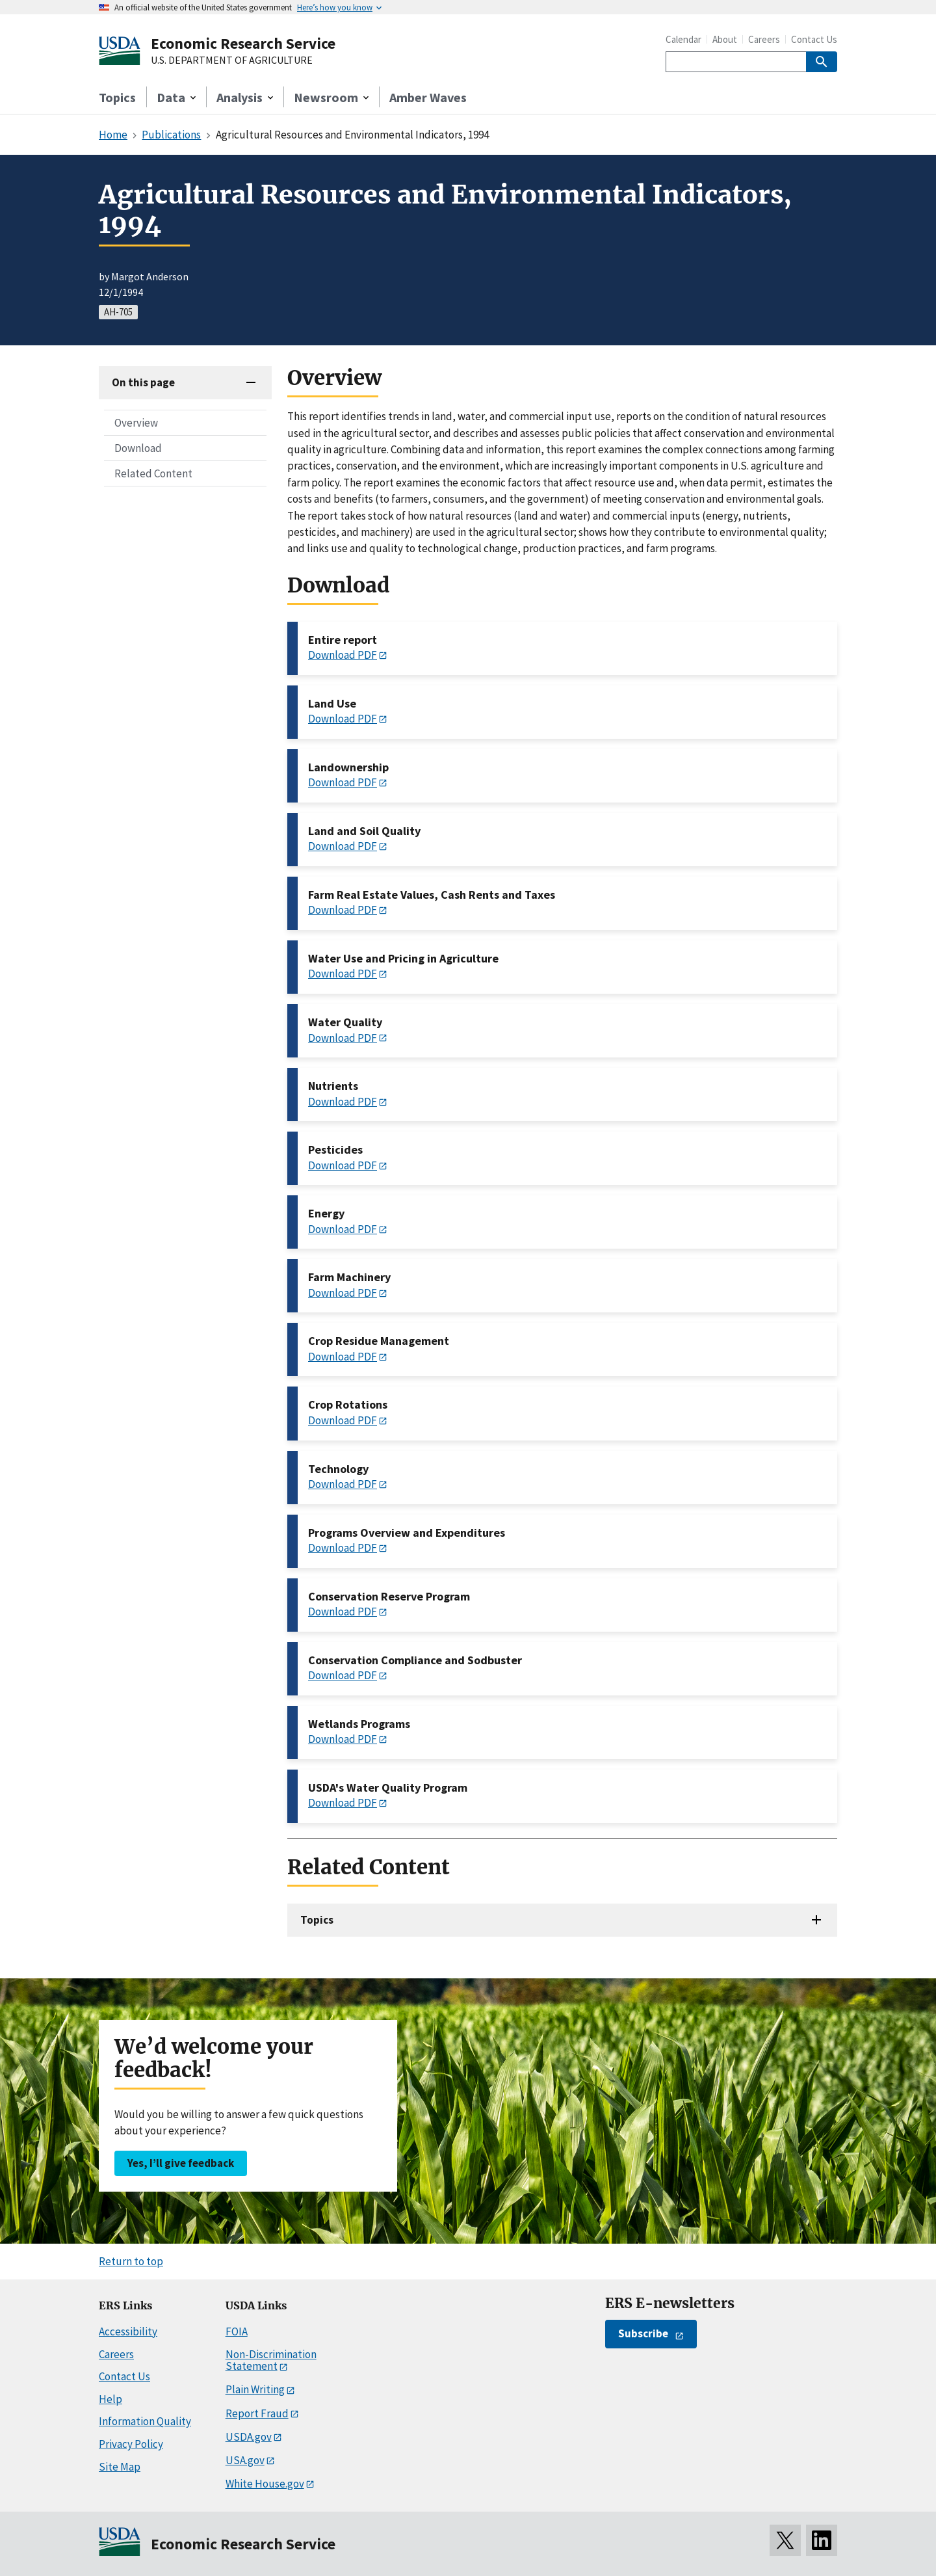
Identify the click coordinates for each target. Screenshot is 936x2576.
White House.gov (265, 2483)
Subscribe (643, 2333)
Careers (764, 39)
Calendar (683, 39)
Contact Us (814, 39)
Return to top (131, 2261)
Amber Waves (428, 97)
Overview (136, 423)
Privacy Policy (131, 2444)
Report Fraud (257, 2413)
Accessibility (128, 2331)
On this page (143, 382)
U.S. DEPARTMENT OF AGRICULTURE (232, 60)
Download (138, 448)
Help (110, 2399)
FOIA (237, 2331)
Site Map (119, 2467)
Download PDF (342, 655)
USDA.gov (249, 2437)
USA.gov (245, 2460)
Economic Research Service (243, 43)
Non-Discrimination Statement (271, 2360)
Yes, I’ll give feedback (180, 2163)
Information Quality (145, 2421)
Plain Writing (255, 2389)
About (724, 39)
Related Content (153, 473)
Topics (117, 97)
